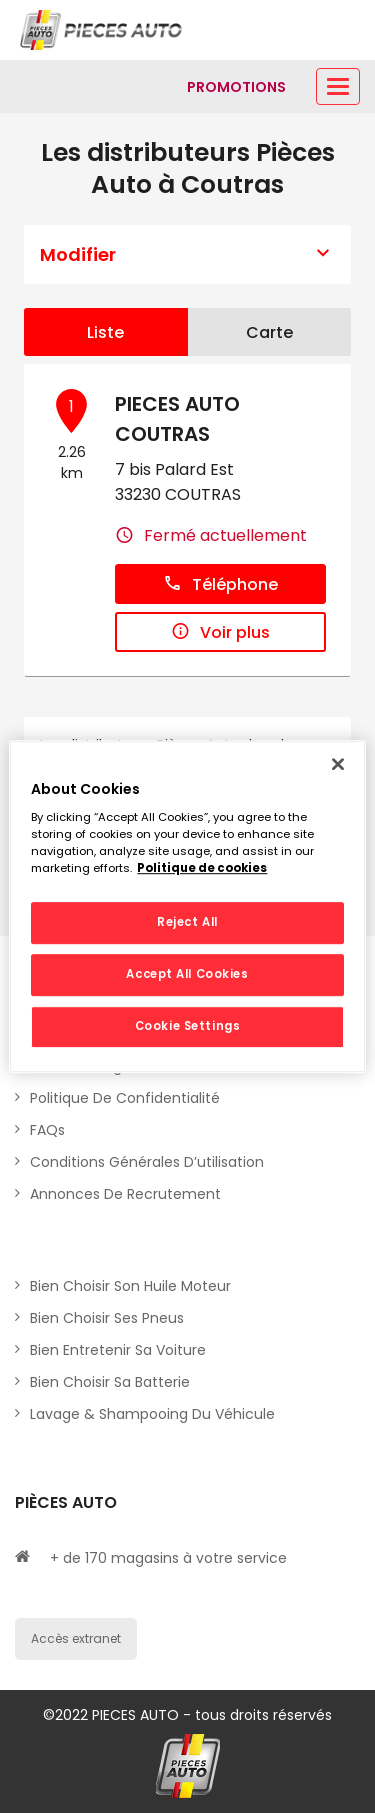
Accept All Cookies (187, 974)
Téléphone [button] (220, 584)
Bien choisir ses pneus (107, 1318)
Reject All (187, 923)
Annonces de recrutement (125, 1194)
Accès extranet (76, 1638)
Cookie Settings (188, 1026)
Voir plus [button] (220, 632)
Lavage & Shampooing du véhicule (152, 1414)
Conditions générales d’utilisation (147, 1162)
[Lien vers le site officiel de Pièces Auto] (103, 30)
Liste (105, 332)
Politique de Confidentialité (125, 1098)
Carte (269, 332)
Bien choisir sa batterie (110, 1382)
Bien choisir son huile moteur (130, 1286)
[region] (187, 907)
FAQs (47, 1130)
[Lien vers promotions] (236, 87)
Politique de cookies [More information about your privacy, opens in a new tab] (202, 868)
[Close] (338, 764)
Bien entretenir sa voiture (118, 1350)
